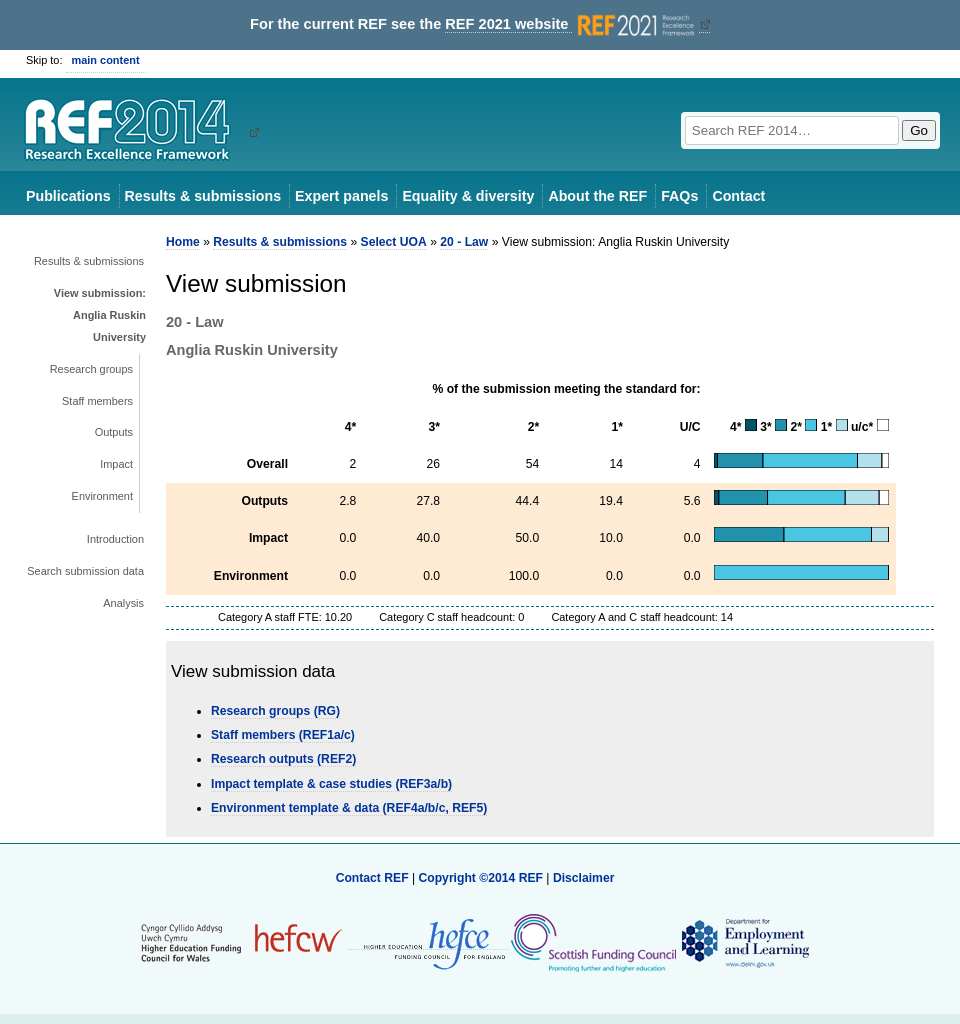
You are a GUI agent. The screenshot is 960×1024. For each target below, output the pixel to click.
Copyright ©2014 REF (482, 878)
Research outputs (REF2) (283, 759)
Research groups (91, 369)
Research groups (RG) (275, 711)
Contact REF (372, 878)
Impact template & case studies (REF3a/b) (331, 784)
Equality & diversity (468, 196)
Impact (116, 464)
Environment (102, 496)
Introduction (115, 539)
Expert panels (341, 196)
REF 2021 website (571, 24)
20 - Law (464, 242)
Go (919, 130)
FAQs (679, 196)
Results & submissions (203, 196)
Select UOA (394, 242)
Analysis (123, 603)
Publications (68, 196)
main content (106, 60)
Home (183, 242)
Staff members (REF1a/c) (283, 735)
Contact (738, 196)
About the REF (597, 196)
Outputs (114, 432)
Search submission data (85, 571)
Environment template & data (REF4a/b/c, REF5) (349, 808)
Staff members (97, 401)
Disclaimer (584, 878)
